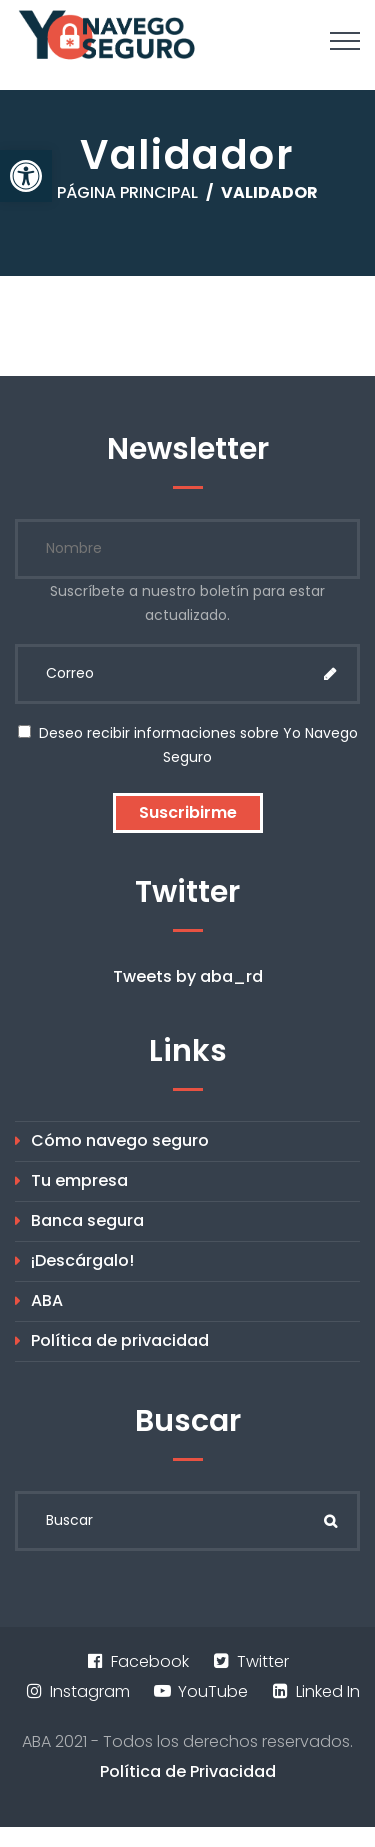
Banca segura (87, 1220)
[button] (26, 176)
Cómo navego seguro (120, 1140)
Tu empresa (79, 1180)
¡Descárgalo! (82, 1260)
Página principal (127, 192)
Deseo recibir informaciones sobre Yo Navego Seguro (188, 745)
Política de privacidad (120, 1340)
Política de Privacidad (188, 1771)
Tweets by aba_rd (188, 976)
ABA (47, 1300)
